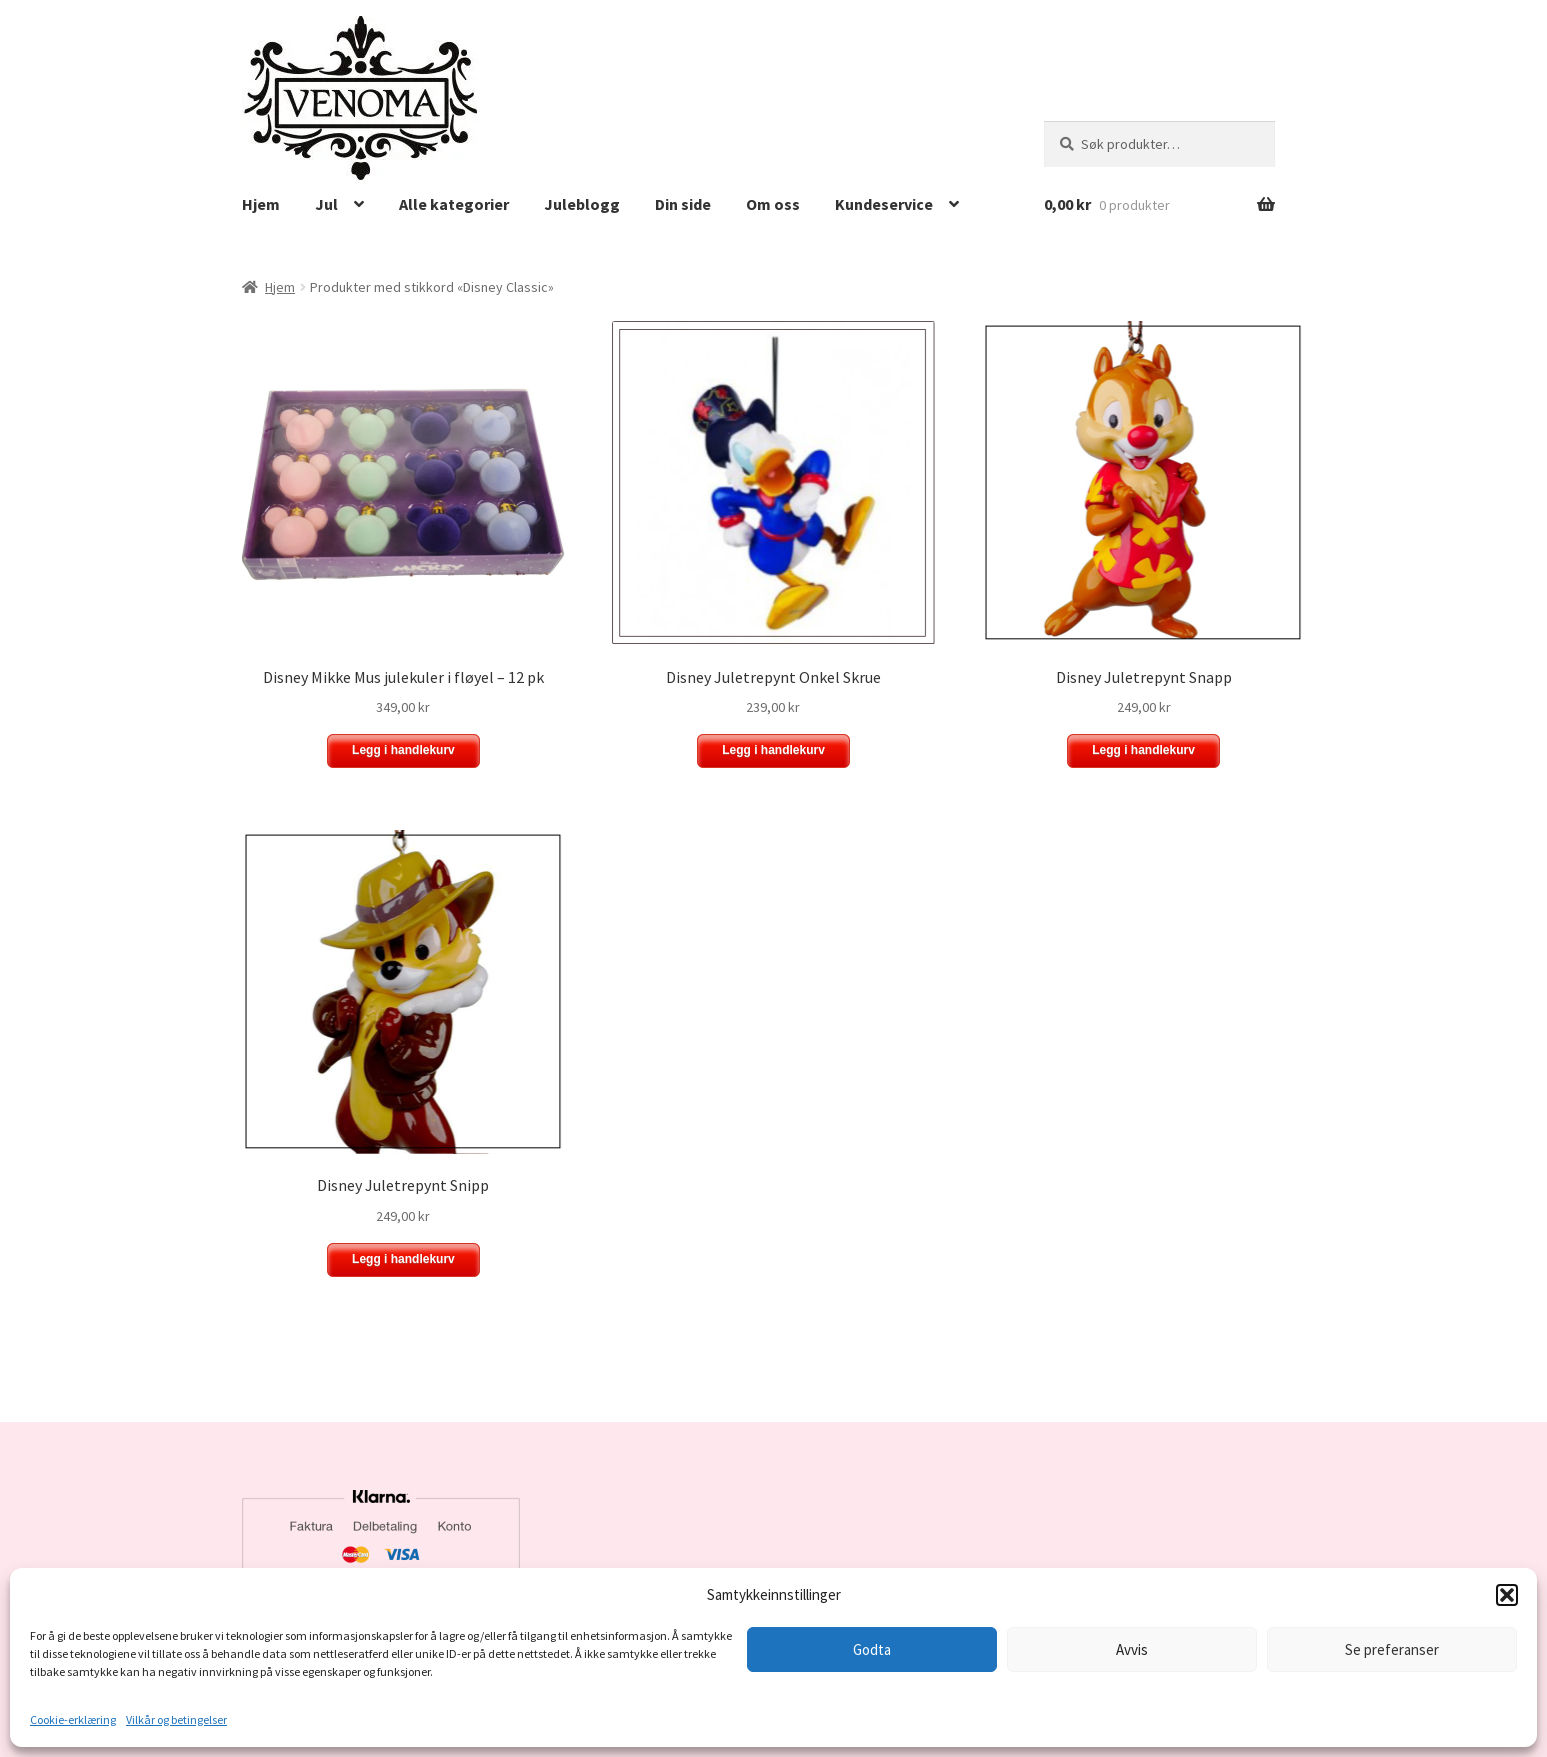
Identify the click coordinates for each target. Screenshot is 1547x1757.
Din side (683, 204)
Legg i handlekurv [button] (403, 750)
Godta (872, 1649)
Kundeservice (884, 204)
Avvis (1132, 1649)
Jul (326, 204)
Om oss (773, 204)
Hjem (261, 204)
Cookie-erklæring (73, 1719)
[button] (1507, 1595)
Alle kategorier (454, 204)
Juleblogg (582, 204)
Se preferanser (1392, 1649)
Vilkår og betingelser (176, 1719)
